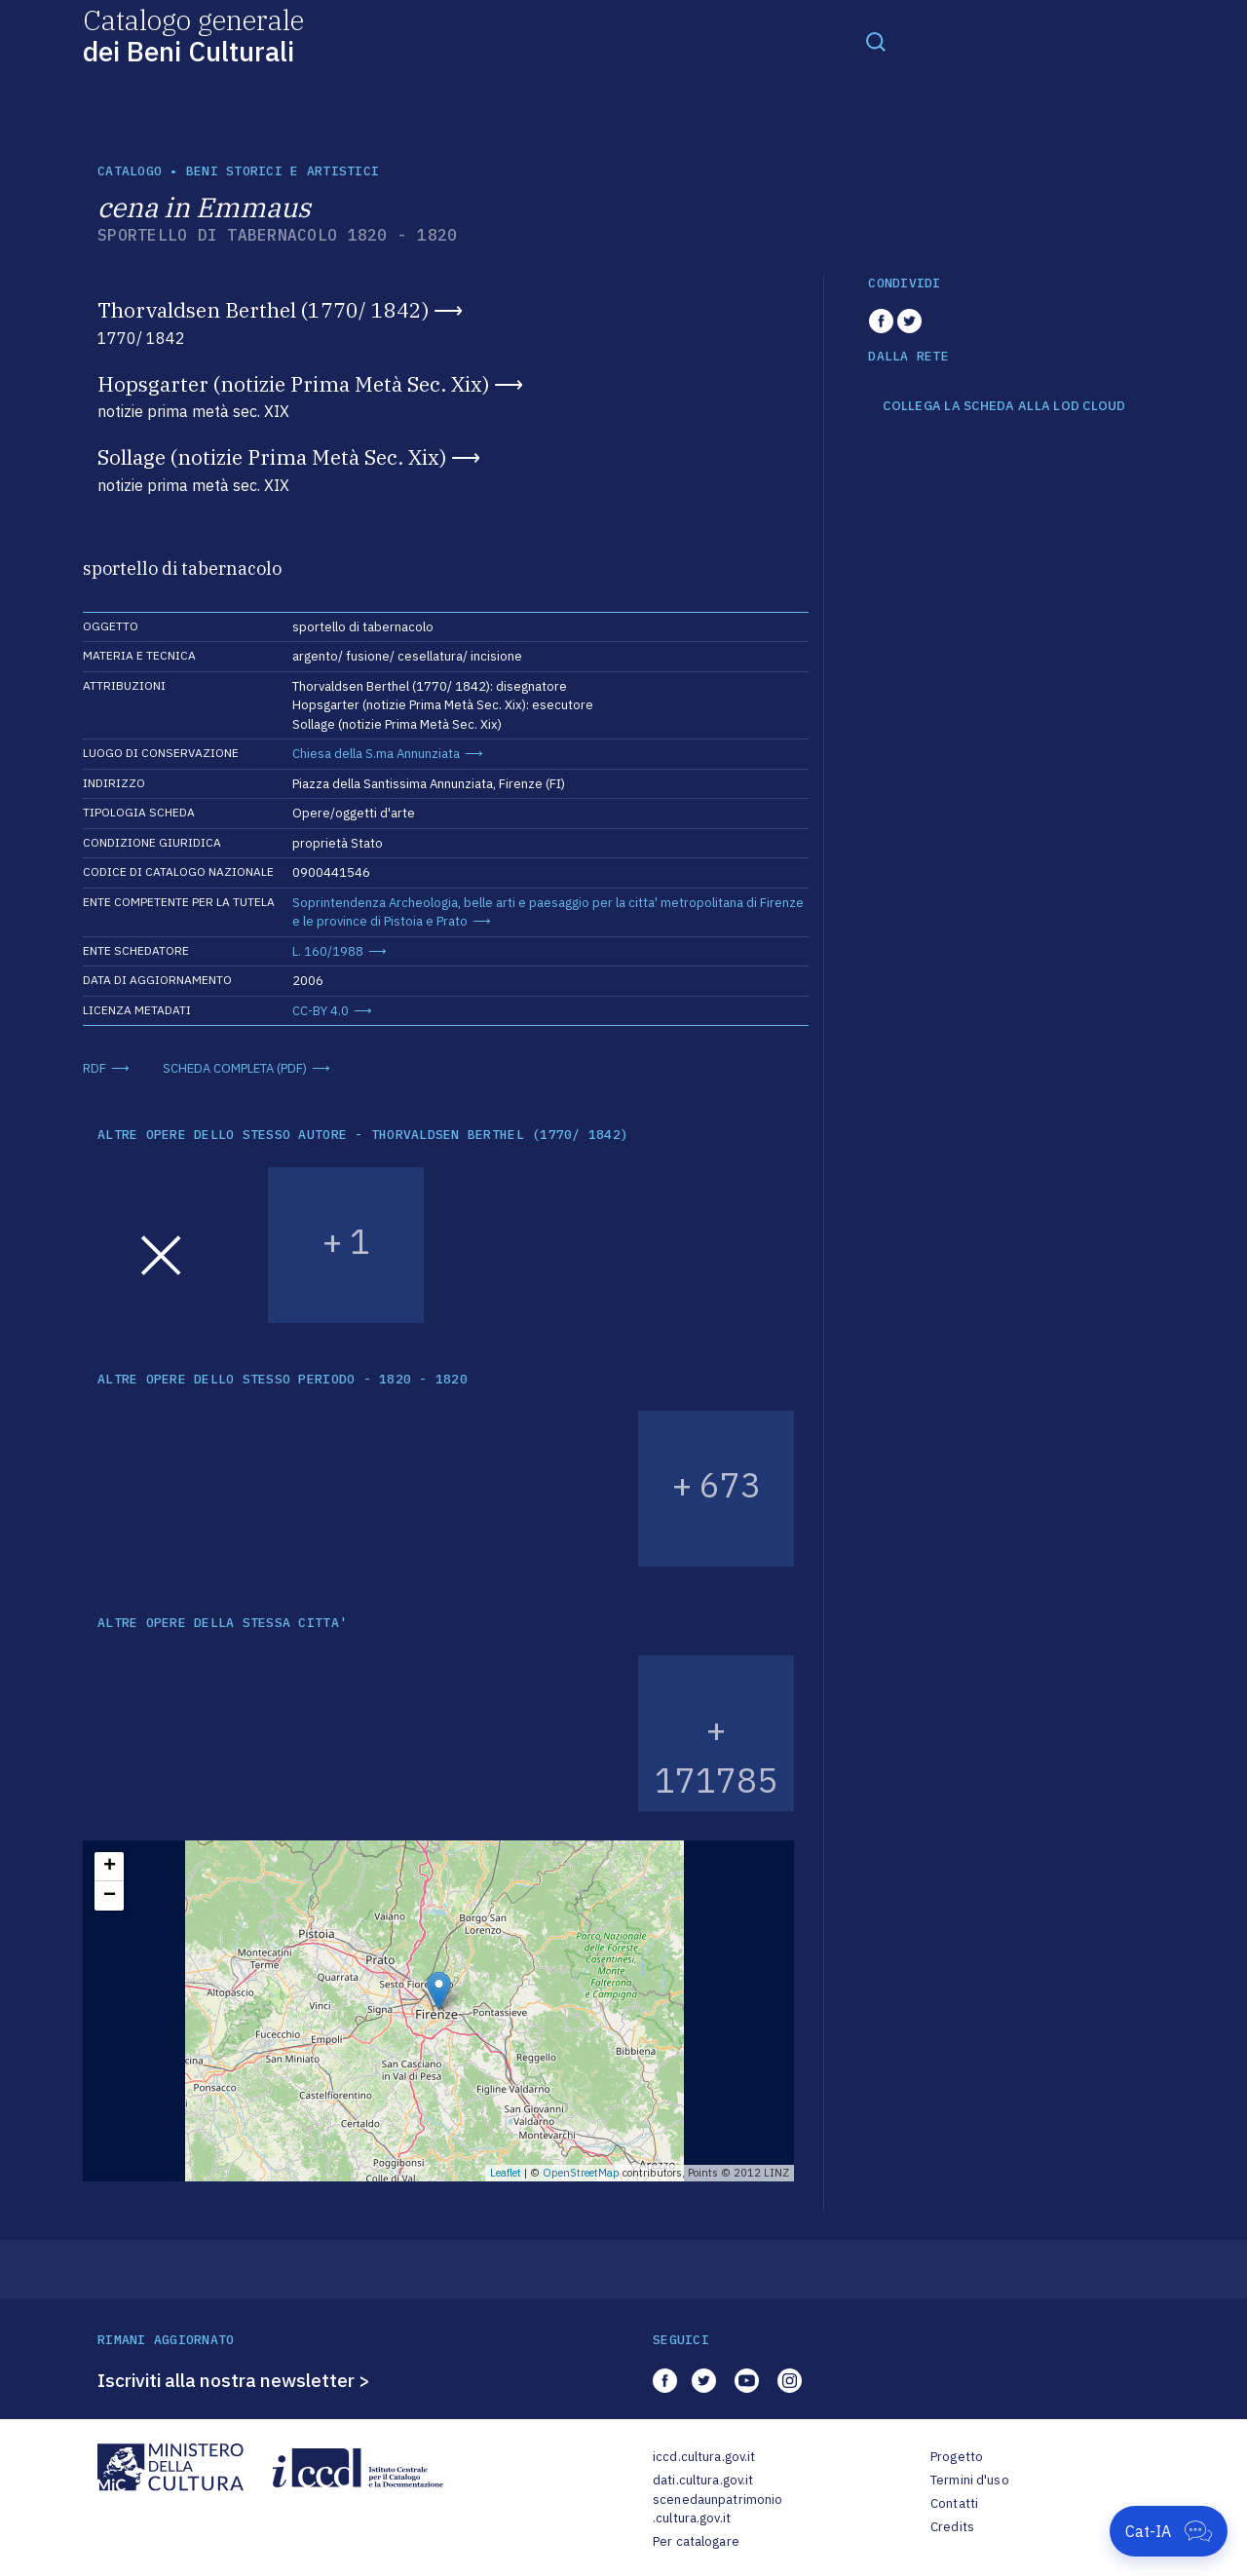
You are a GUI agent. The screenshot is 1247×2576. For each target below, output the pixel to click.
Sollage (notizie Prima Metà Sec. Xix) (271, 457)
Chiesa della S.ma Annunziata (376, 753)
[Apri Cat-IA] (1169, 2531)
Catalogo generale (193, 34)
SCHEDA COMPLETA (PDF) (235, 1068)
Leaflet (505, 2172)
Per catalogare (696, 2541)
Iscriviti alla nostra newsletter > (233, 2380)
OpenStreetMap (581, 2172)
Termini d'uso (969, 2480)
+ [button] (109, 1866)
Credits (952, 2527)
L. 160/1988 (327, 951)
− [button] (109, 1896)
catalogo (129, 171)
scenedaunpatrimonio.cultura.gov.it (717, 2509)
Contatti (954, 2503)
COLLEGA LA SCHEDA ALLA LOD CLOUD (1004, 406)
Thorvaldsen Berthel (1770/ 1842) (263, 309)
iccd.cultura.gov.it (704, 2456)
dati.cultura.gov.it (703, 2480)
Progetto (956, 2456)
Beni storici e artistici (282, 171)
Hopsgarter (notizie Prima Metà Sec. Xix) (293, 384)
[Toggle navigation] (876, 41)
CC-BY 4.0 (320, 1011)
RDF (94, 1068)
